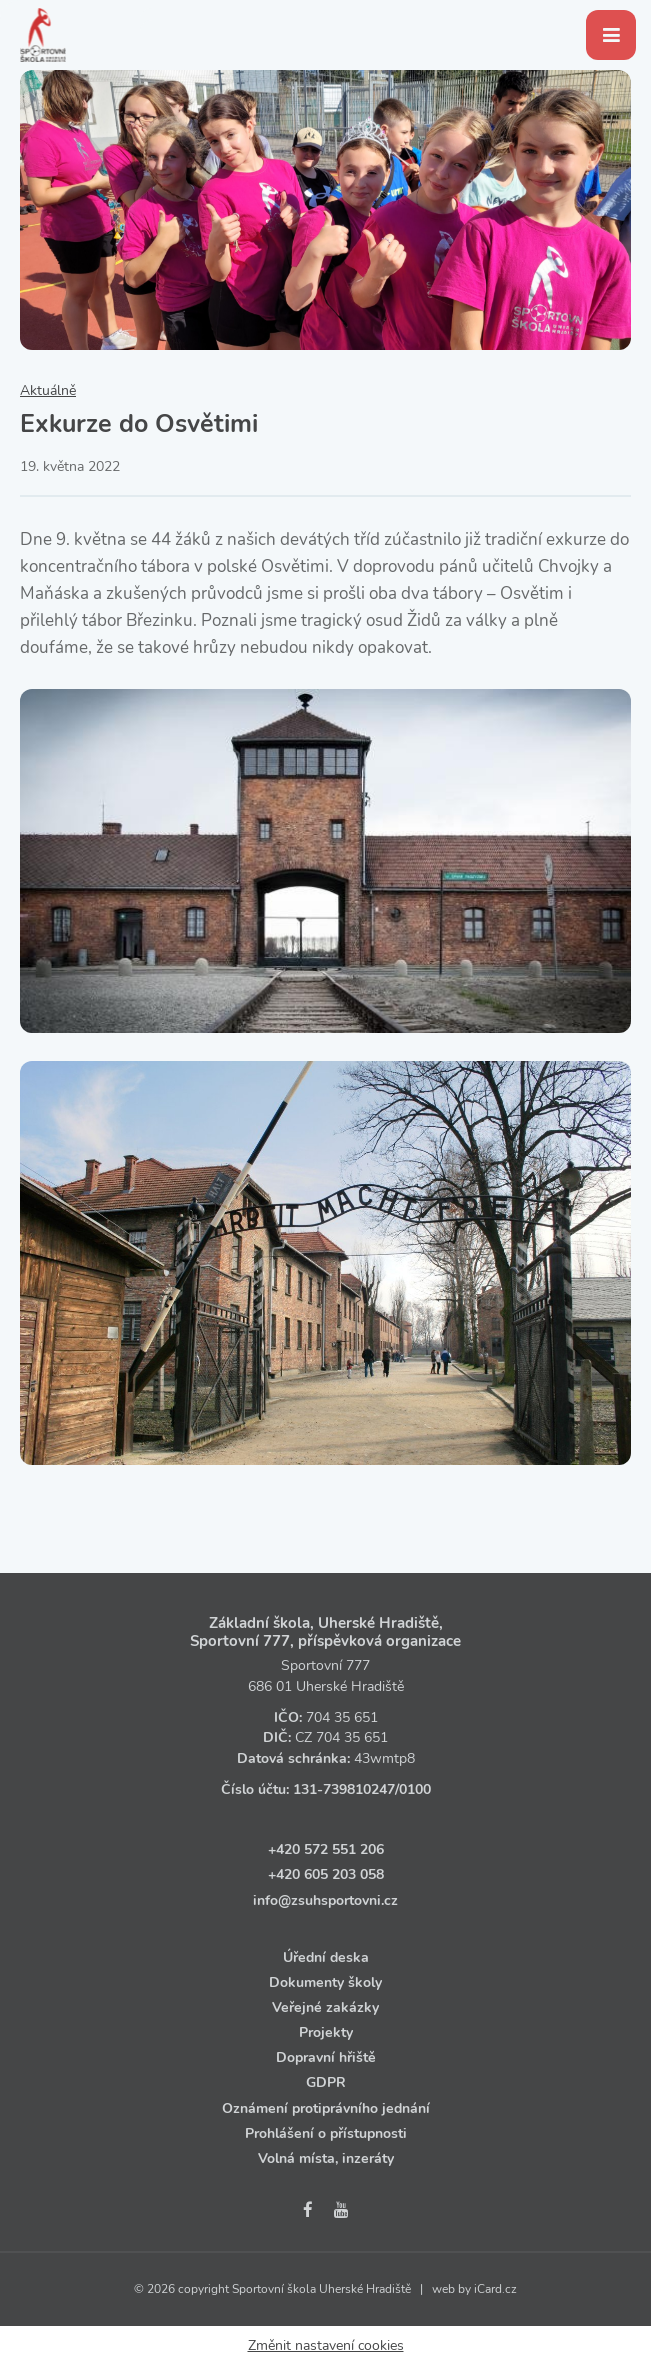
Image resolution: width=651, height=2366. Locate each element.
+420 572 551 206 (326, 1849)
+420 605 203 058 (326, 1874)
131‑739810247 (344, 1789)
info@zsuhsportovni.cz (325, 1900)
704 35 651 (342, 1717)
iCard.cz (495, 2289)
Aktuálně (48, 390)
